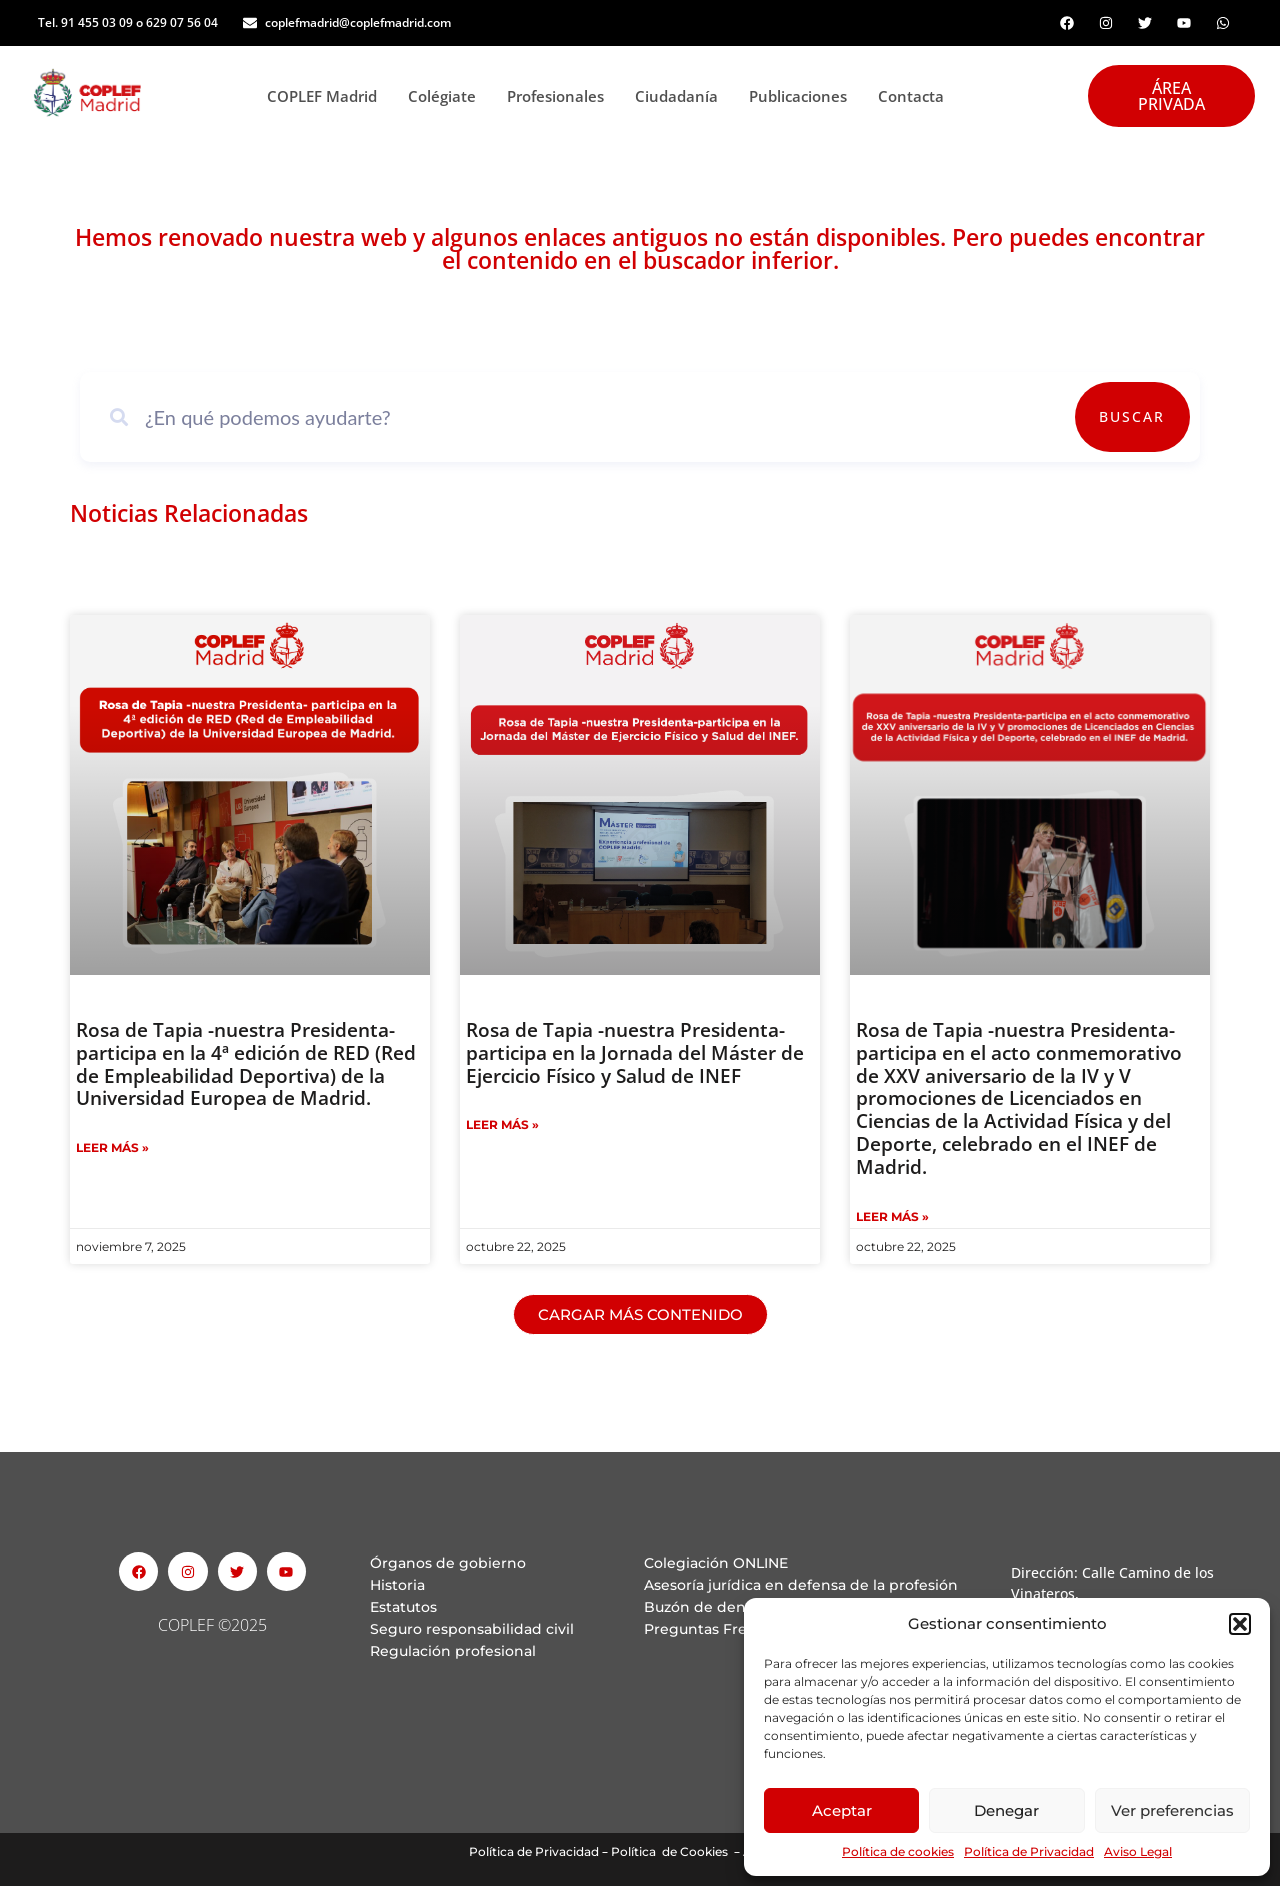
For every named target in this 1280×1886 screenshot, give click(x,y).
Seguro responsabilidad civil (472, 1629)
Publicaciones (803, 96)
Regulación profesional (453, 1651)
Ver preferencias (1172, 1810)
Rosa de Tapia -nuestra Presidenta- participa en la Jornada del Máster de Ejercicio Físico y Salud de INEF (635, 1053)
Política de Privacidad (1029, 1851)
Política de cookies (898, 1851)
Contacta (911, 96)
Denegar (1006, 1810)
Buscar (1132, 416)
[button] (1240, 1624)
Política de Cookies (669, 1851)
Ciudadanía (682, 96)
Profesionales (561, 96)
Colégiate (447, 96)
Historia (397, 1585)
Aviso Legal (1138, 1851)
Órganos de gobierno (448, 1563)
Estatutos (403, 1607)
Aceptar (842, 1810)
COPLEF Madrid (327, 96)
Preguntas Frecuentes (724, 1629)
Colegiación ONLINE (716, 1563)
